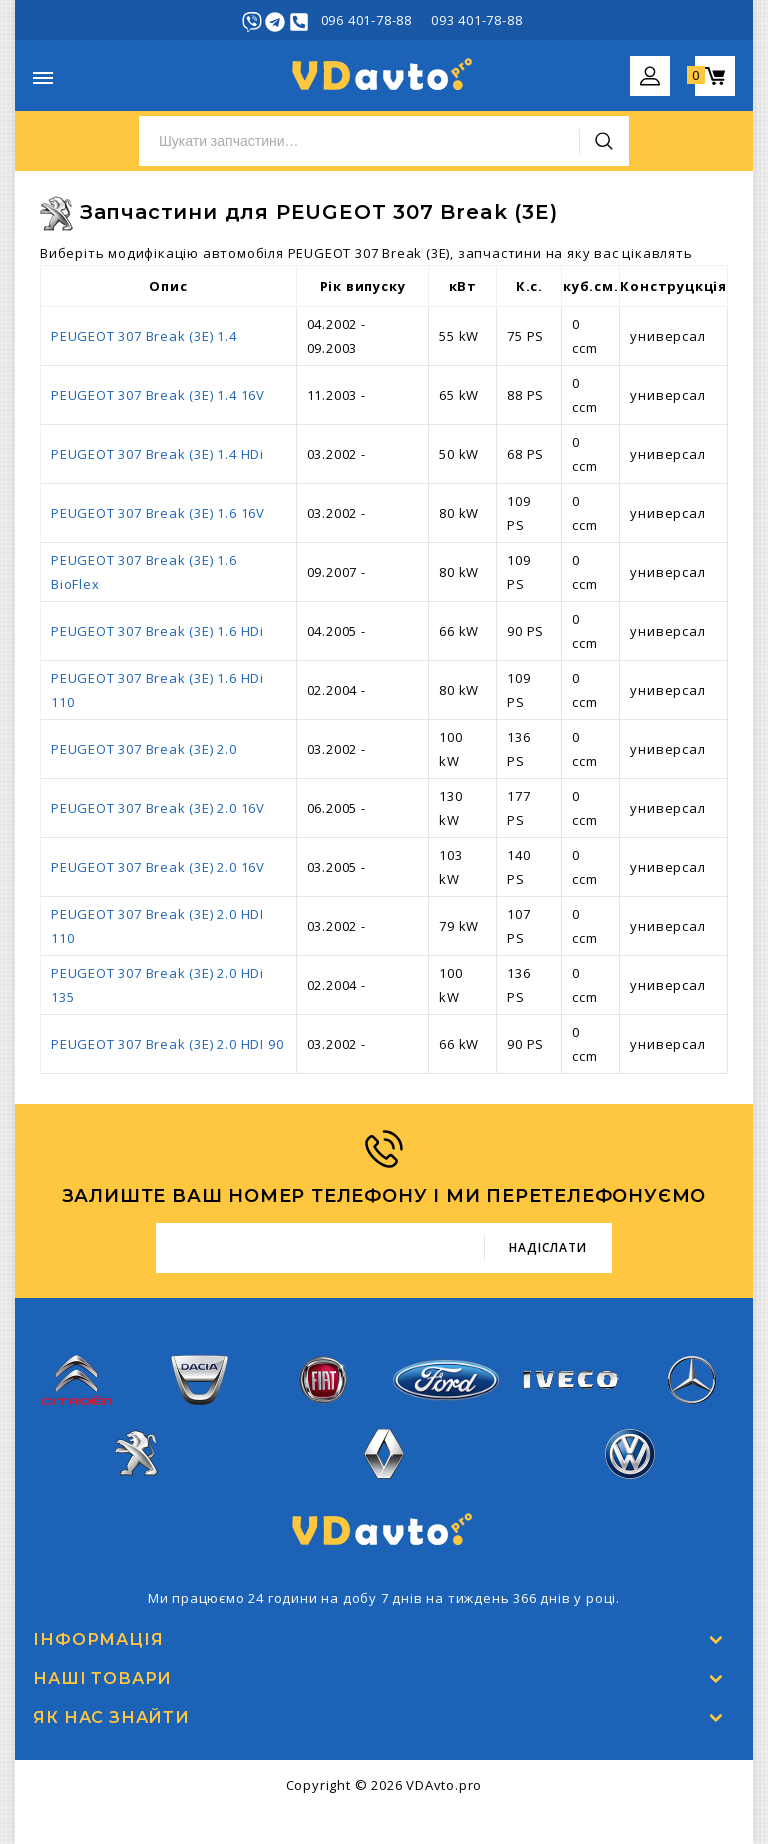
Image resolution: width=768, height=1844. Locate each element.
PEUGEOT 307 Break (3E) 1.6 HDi (157, 631)
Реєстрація (696, 20)
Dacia (199, 1390)
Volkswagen (630, 1464)
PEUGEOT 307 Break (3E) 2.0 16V (158, 808)
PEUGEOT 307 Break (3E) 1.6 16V (158, 513)
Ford (446, 1390)
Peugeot (138, 1464)
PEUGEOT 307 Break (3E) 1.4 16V (158, 395)
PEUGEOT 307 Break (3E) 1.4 (144, 336)
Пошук (604, 141)
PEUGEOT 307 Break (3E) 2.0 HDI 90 (167, 1044)
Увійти (620, 20)
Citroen (76, 1390)
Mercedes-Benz (691, 1390)
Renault (384, 1464)
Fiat (323, 1390)
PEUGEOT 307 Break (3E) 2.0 (144, 749)
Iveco (569, 1390)
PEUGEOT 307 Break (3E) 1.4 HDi (157, 454)
